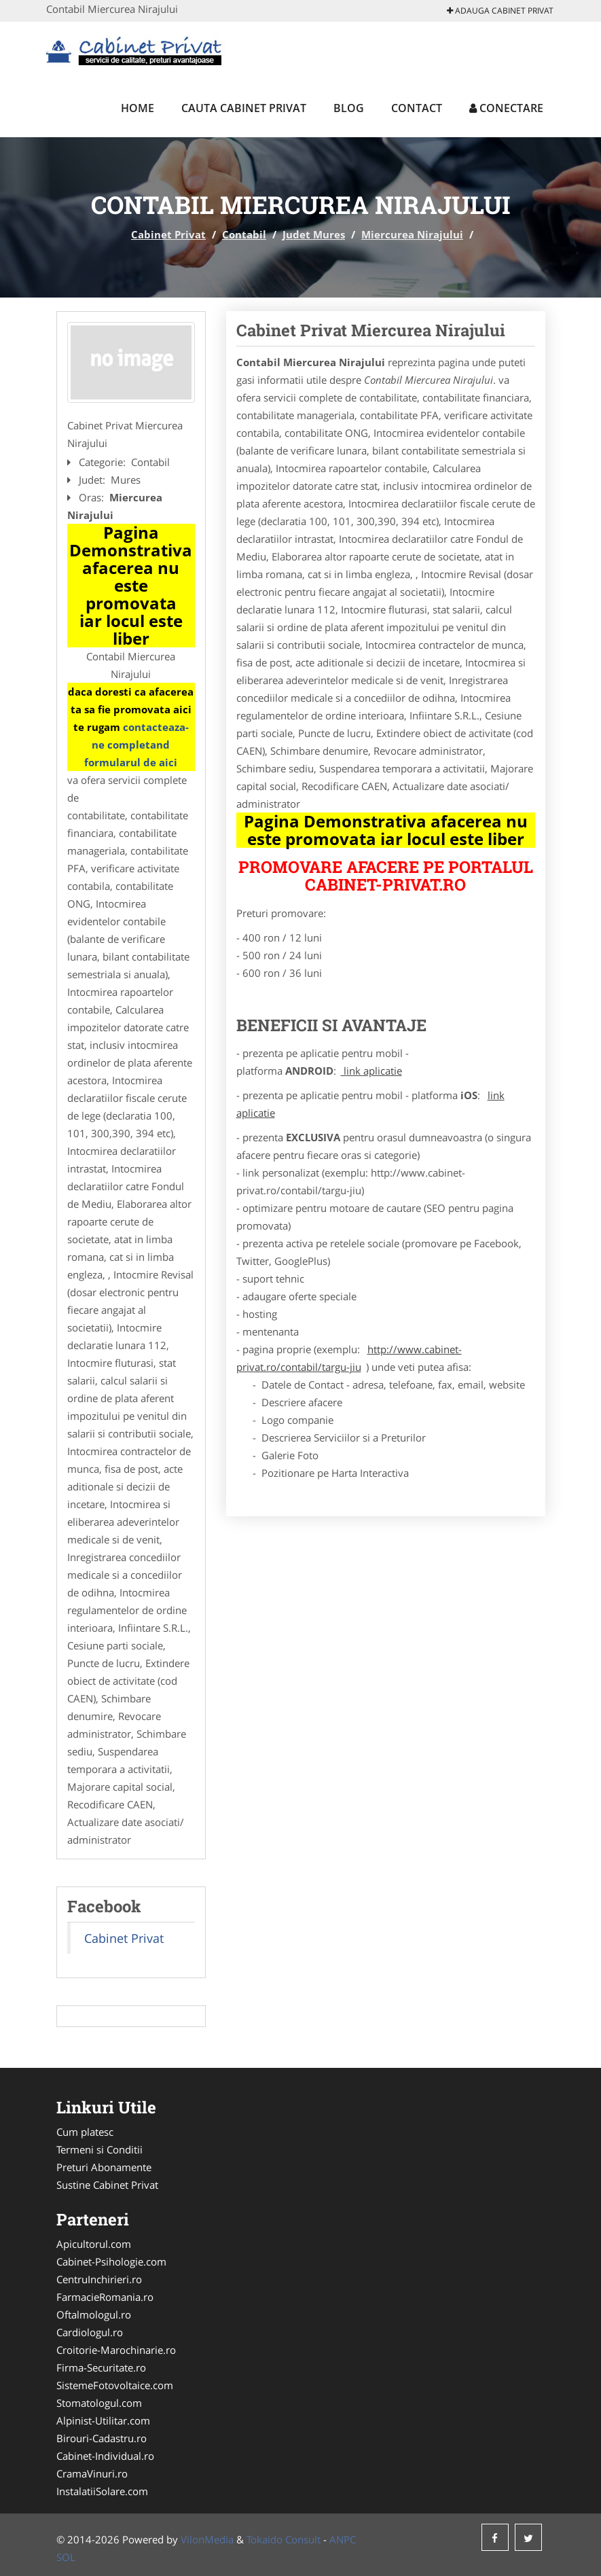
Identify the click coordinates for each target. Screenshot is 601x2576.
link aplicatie (371, 1070)
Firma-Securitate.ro (101, 2367)
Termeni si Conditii (99, 2149)
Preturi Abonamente (103, 2167)
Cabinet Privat (168, 234)
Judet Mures (314, 234)
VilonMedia (207, 2539)
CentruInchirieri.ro (99, 2279)
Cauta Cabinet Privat (243, 108)
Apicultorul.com (93, 2244)
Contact (416, 108)
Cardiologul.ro (89, 2332)
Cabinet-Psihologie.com (111, 2261)
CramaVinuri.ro (92, 2473)
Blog (348, 108)
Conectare (506, 108)
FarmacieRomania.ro (104, 2297)
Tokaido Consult (284, 2539)
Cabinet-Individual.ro (105, 2456)
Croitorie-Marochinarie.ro (116, 2350)
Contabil (244, 234)
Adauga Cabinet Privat (500, 10)
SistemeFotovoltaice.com (114, 2385)
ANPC (342, 2539)
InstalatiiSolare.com (102, 2491)
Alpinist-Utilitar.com (103, 2420)
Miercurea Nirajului (412, 234)
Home (137, 108)
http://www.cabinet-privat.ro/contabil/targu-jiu (349, 1358)
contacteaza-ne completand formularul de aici (136, 744)
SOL (65, 2557)
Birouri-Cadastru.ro (101, 2438)
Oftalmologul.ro (93, 2314)
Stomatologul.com (99, 2403)
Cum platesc (84, 2132)
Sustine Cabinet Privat (107, 2185)
